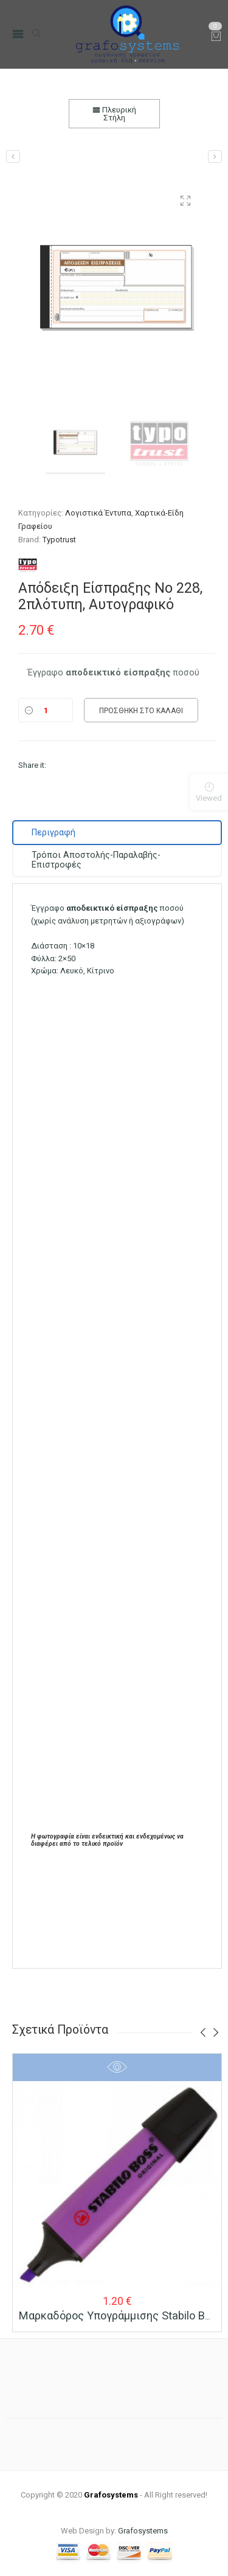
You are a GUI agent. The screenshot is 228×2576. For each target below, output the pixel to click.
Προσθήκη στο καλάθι (141, 710)
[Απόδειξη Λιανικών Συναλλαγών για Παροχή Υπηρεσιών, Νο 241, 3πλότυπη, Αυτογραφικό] (215, 156)
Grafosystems (143, 2530)
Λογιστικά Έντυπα (98, 512)
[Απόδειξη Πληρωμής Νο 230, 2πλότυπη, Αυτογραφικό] (13, 156)
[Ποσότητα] (45, 710)
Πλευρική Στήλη (114, 113)
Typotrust (59, 539)
